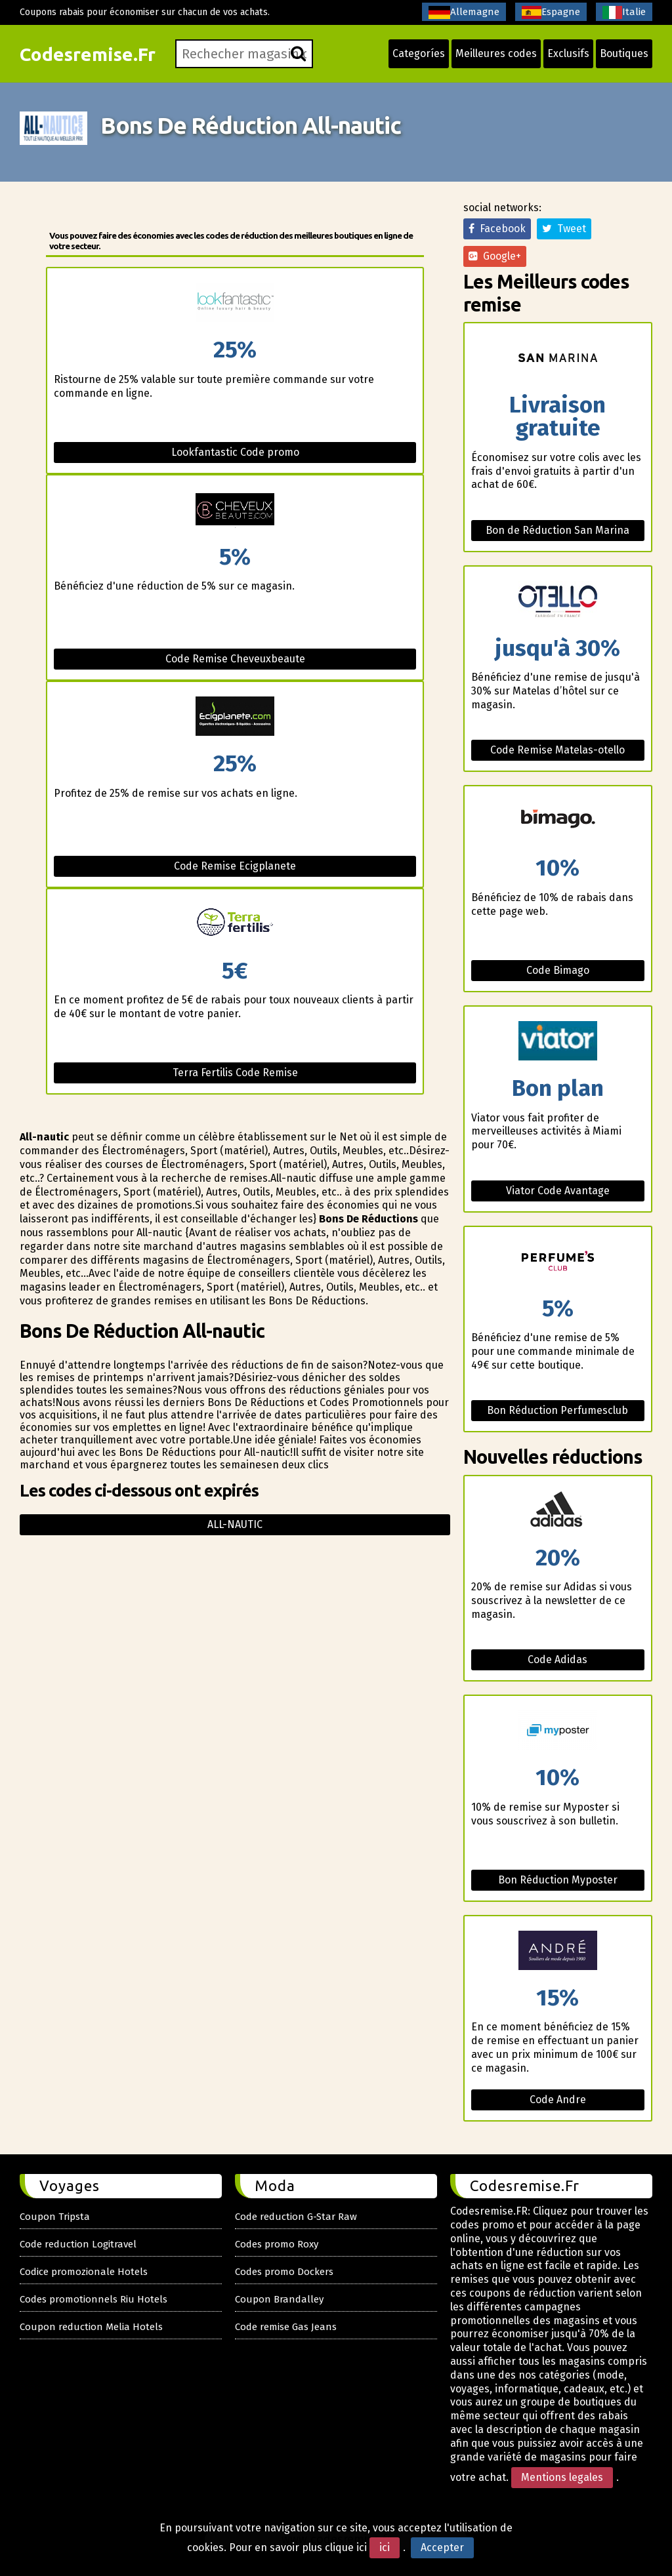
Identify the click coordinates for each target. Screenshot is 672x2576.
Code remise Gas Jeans (286, 2327)
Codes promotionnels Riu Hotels (93, 2299)
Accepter (442, 2547)
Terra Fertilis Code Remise (235, 1072)
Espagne (551, 12)
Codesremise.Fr (88, 54)
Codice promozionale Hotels (84, 2272)
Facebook (497, 228)
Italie (624, 12)
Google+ (495, 256)
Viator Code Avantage (558, 1190)
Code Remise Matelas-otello (557, 750)
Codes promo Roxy (276, 2244)
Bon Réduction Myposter (558, 1880)
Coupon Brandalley (279, 2299)
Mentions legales (562, 2477)
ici (384, 2547)
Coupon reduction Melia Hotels (91, 2327)
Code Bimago (557, 970)
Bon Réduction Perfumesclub (557, 1410)
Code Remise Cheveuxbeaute (235, 659)
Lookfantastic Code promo (235, 452)
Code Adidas (557, 1659)
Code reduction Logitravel (78, 2244)
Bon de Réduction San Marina (557, 530)
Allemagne (464, 12)
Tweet (564, 228)
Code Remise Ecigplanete (235, 866)
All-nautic (234, 1524)
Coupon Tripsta (55, 2217)
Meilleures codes (496, 53)
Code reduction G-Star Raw (296, 2217)
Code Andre (558, 2099)
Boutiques (624, 53)
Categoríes (418, 53)
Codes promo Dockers (284, 2272)
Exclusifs (568, 53)
